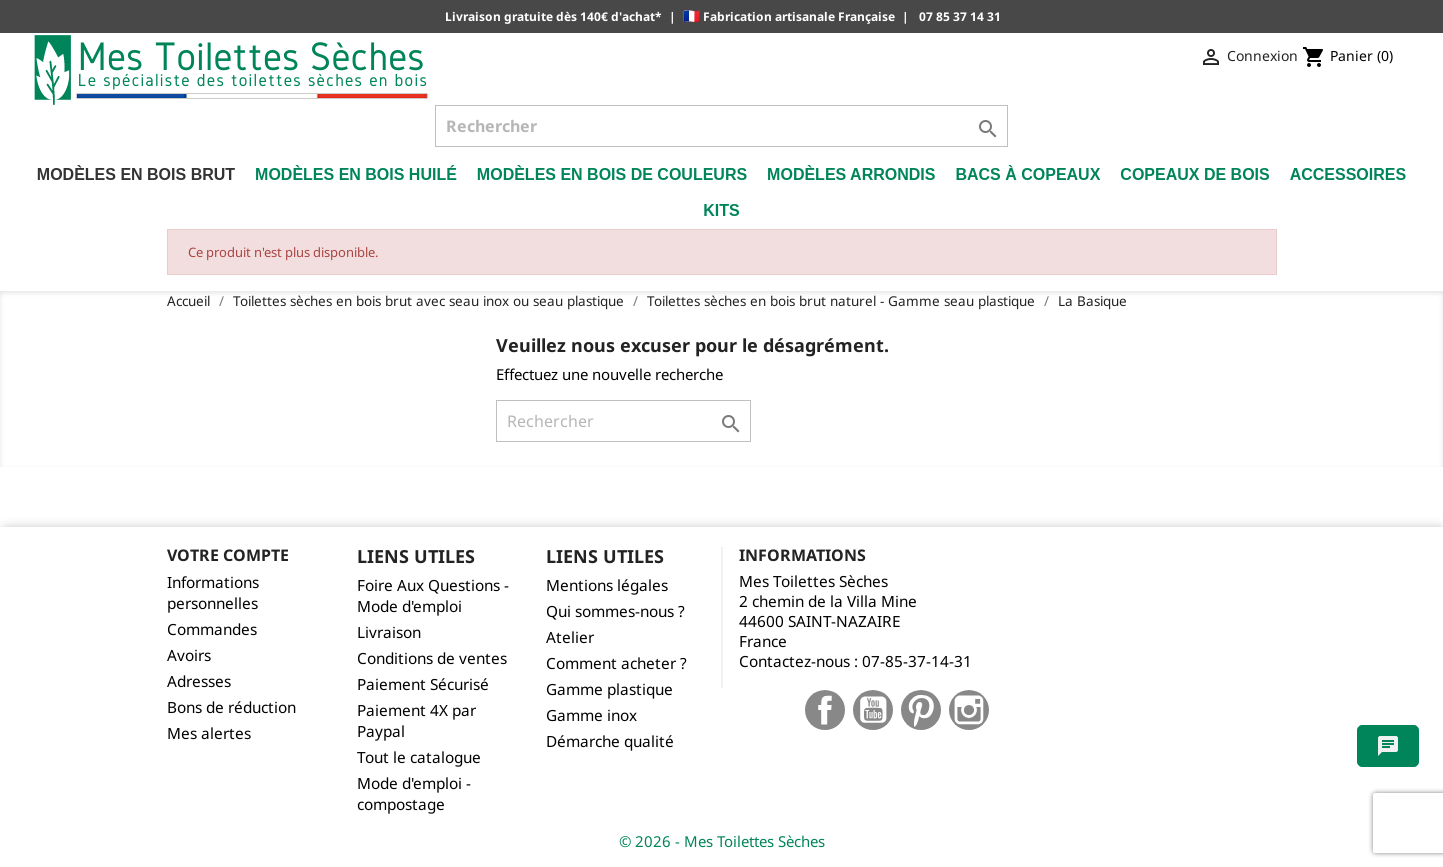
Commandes (212, 629)
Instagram (969, 710)
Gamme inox (591, 715)
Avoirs (189, 655)
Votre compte (228, 555)
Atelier (570, 637)
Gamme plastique (609, 689)
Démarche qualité (610, 741)
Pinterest (921, 710)
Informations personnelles (213, 593)
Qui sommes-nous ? (615, 611)
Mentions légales (607, 585)
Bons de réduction (231, 707)
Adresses (199, 681)
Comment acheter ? (616, 663)
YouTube (873, 710)
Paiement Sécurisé (423, 684)
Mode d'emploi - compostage (414, 794)
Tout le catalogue (419, 757)
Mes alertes (209, 733)
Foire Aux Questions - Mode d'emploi (433, 596)
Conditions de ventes (432, 658)
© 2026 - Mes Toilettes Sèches (722, 841)
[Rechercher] (721, 126)
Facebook (825, 710)
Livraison (389, 632)
